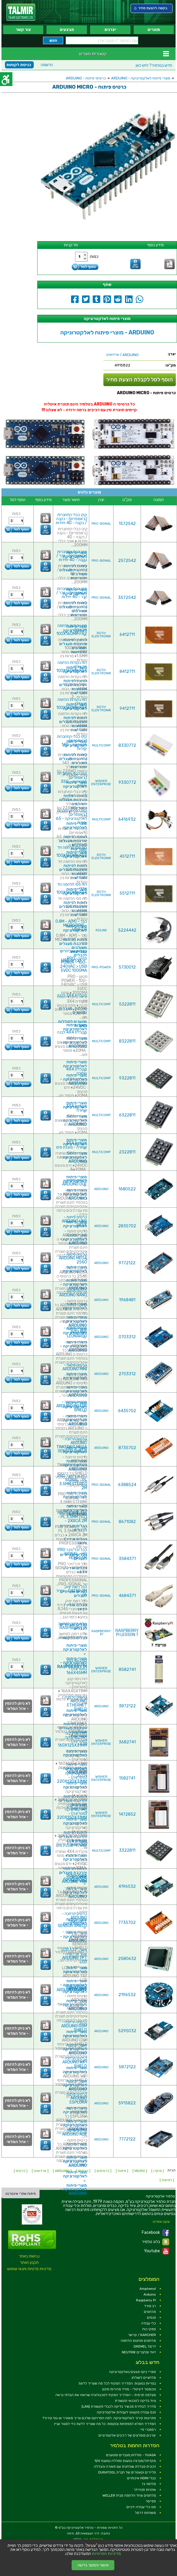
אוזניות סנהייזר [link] (145, 2490)
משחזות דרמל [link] (145, 2513)
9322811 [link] (127, 1078)
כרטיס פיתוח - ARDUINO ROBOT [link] (72, 1987)
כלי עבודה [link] (148, 2323)
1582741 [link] (127, 1778)
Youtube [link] (156, 2251)
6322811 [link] (127, 1115)
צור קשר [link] (23, 29)
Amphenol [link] (147, 2289)
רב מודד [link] (150, 2306)
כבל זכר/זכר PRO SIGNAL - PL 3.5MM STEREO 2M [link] (72, 1481)
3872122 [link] (127, 1706)
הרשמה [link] (47, 64)
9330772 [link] (127, 782)
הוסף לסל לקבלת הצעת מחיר (139, 379)
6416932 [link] (127, 819)
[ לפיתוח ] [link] (167, 2180)
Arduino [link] (150, 2294)
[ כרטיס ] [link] (20, 2171)
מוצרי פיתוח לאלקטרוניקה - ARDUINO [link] (140, 78)
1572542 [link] (127, 523)
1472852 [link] (127, 1814)
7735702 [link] (127, 1922)
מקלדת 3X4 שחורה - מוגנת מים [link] (71, 1145)
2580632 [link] (127, 1958)
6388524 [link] (127, 1484)
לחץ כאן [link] (154, 65)
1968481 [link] (127, 1300)
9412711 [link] (127, 708)
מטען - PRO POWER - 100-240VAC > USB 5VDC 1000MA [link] (73, 964)
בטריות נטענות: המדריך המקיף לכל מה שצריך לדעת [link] (117, 2383)
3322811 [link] (127, 1850)
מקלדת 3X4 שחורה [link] (76, 1108)
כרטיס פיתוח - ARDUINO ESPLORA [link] (75, 2098)
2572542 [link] (127, 560)
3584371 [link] (127, 1558)
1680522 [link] (127, 1189)
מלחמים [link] (150, 2312)
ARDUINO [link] (101, 1189)
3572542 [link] (127, 597)
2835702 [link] (127, 1226)
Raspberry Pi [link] (146, 2300)
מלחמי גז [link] (149, 2484)
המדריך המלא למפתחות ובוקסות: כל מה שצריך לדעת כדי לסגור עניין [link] (105, 2424)
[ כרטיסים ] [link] (103, 2171)
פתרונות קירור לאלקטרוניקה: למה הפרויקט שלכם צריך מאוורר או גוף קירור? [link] (99, 2418)
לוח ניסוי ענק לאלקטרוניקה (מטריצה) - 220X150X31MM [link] (72, 1811)
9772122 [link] (127, 1263)
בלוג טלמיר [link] (155, 2241)
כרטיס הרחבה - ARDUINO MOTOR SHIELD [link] (71, 1405)
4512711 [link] (127, 856)
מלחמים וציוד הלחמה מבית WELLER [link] (129, 2495)
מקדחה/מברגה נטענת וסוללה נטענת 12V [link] (125, 2461)
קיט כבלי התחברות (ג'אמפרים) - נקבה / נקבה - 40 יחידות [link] (71, 518)
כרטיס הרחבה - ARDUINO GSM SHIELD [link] (74, 2026)
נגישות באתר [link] (29, 2256)
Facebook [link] (155, 2232)
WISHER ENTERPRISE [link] (101, 782)
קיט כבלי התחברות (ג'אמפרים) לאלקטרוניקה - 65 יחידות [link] (71, 816)
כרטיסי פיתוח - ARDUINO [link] (86, 78)
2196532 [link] (127, 1994)
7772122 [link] (127, 2139)
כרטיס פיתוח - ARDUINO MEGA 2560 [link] (73, 1258)
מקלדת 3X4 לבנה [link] (72, 995)
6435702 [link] (127, 1410)
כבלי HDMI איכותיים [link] (141, 2478)
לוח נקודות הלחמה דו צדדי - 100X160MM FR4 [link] (71, 703)
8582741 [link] (127, 1669)
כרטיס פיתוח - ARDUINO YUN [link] (74, 1879)
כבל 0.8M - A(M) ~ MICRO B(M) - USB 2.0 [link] (71, 925)
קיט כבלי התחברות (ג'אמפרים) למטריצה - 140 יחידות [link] (72, 742)
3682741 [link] (127, 1742)
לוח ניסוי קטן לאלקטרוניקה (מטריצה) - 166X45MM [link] (76, 1666)
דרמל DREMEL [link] (145, 2346)
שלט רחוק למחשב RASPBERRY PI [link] (72, 1625)
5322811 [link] (127, 1004)
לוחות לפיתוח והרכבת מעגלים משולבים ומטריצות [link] (73, 608)
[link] (21, 12)
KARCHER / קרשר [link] (142, 2335)
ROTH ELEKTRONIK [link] (101, 634)
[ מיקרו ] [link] (157, 2171)
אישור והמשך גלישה (93, 2565)
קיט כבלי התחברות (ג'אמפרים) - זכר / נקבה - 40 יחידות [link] (71, 555)
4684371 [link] (127, 1595)
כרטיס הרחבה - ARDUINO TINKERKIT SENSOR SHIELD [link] (72, 1919)
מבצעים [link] (67, 29)
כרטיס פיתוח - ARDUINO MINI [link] (74, 1367)
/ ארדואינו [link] (122, 354)
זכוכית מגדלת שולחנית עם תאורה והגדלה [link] (125, 2467)
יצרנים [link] (110, 29)
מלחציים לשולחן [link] (144, 2378)
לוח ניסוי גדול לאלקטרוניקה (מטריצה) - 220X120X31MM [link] (72, 1775)
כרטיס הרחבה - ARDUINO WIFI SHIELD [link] (74, 2062)
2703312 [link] (127, 1373)
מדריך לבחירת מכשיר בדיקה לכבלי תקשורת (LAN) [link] (118, 2406)
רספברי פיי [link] (148, 2430)
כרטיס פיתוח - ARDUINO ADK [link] (74, 2132)
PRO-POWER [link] (101, 967)
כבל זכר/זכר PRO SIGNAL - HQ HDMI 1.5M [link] (72, 1553)
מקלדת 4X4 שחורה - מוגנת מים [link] (71, 1843)
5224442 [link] (127, 930)
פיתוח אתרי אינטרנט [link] (20, 2194)
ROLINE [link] (101, 930)
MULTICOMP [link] (101, 745)
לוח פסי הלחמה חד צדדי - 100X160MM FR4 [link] (71, 888)
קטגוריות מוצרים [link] (93, 53)
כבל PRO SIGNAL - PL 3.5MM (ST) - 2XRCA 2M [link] (72, 1516)
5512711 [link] (127, 893)
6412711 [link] (127, 634)
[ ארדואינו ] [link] (40, 2171)
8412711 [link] (127, 671)
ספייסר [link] (151, 2501)
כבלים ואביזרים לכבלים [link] (73, 953)
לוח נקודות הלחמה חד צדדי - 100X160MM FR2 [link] (71, 629)
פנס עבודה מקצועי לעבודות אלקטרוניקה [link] (126, 2412)
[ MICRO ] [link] (140, 2171)
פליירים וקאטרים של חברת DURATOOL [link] (127, 2472)
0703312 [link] (127, 1336)
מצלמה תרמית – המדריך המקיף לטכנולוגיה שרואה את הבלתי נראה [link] (105, 2395)
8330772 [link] (127, 745)
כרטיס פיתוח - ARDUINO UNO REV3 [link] (74, 1221)
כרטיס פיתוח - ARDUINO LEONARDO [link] (75, 1332)
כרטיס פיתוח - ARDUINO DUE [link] (74, 1182)
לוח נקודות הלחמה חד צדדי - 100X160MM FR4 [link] (71, 666)
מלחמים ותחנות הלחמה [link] (138, 2341)
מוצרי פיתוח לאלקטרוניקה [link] (75, 825)
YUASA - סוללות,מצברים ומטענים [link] (131, 2455)
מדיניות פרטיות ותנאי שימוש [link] (29, 2268)
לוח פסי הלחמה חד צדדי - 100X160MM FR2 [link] (71, 851)
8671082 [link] (127, 1521)
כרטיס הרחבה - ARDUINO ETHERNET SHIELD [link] (74, 1703)
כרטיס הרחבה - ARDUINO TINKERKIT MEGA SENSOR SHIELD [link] (71, 1444)
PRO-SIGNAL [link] (101, 524)
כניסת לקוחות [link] (18, 64)
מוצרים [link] (154, 29)
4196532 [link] (127, 1886)
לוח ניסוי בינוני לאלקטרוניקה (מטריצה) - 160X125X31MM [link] (72, 1739)
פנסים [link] (151, 2318)
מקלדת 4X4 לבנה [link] (72, 1032)
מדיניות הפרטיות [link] (106, 2554)
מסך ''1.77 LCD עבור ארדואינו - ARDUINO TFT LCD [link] (74, 1955)
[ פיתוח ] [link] (122, 2171)
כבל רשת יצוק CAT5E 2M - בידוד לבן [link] (71, 1590)
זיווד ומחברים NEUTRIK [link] (139, 2352)
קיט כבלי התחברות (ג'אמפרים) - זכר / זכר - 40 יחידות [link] (71, 592)
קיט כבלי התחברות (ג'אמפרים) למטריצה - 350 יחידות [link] (72, 779)
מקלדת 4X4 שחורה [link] (76, 1071)
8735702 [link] (127, 1447)
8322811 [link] (127, 1041)
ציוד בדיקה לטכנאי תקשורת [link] (135, 2401)
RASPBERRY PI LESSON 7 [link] (127, 1632)
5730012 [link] (127, 967)
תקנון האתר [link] (29, 2262)
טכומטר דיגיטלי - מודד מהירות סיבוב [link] (129, 2389)
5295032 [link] (127, 2030)
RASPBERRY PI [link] (101, 1632)
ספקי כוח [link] (149, 2329)
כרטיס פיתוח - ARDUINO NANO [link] (73, 1293)
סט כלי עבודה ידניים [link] (141, 2507)
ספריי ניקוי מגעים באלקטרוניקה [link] (132, 2372)
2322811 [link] (127, 1152)
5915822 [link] (127, 2103)
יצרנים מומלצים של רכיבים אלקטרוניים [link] (127, 2435)
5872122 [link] (127, 2067)
